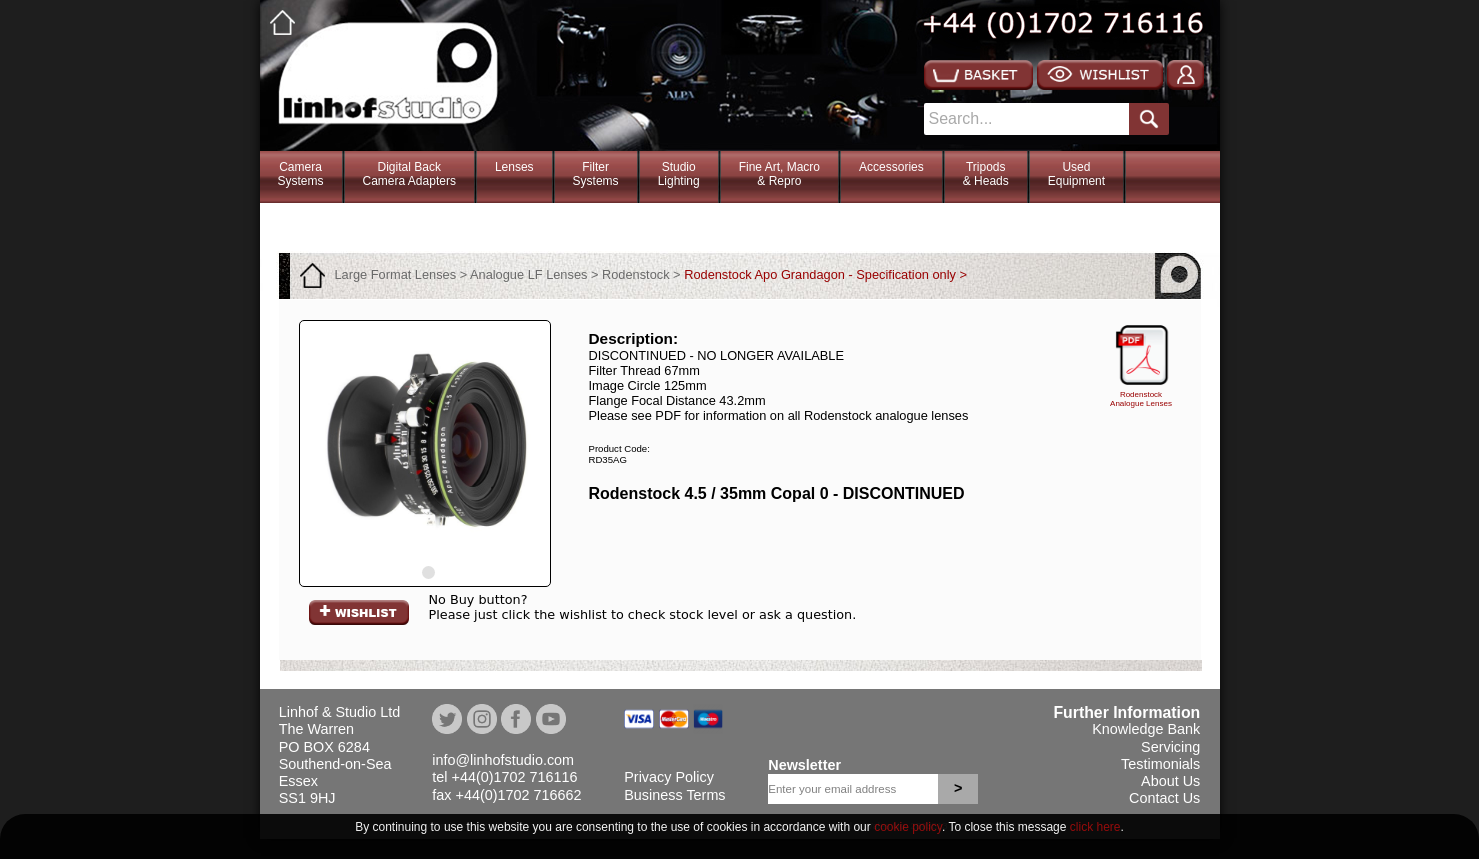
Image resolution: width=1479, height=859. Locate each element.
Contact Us (1164, 798)
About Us (1170, 781)
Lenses (514, 167)
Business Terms (674, 795)
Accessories (891, 167)
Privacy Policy (669, 777)
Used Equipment (1076, 174)
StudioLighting (679, 174)
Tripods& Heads (986, 174)
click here (1095, 827)
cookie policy (908, 827)
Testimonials (1160, 764)
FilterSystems (596, 174)
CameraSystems (301, 174)
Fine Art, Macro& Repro (779, 174)
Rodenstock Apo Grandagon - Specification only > (825, 274)
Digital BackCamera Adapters (409, 174)
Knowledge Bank (1146, 729)
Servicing (1170, 747)
